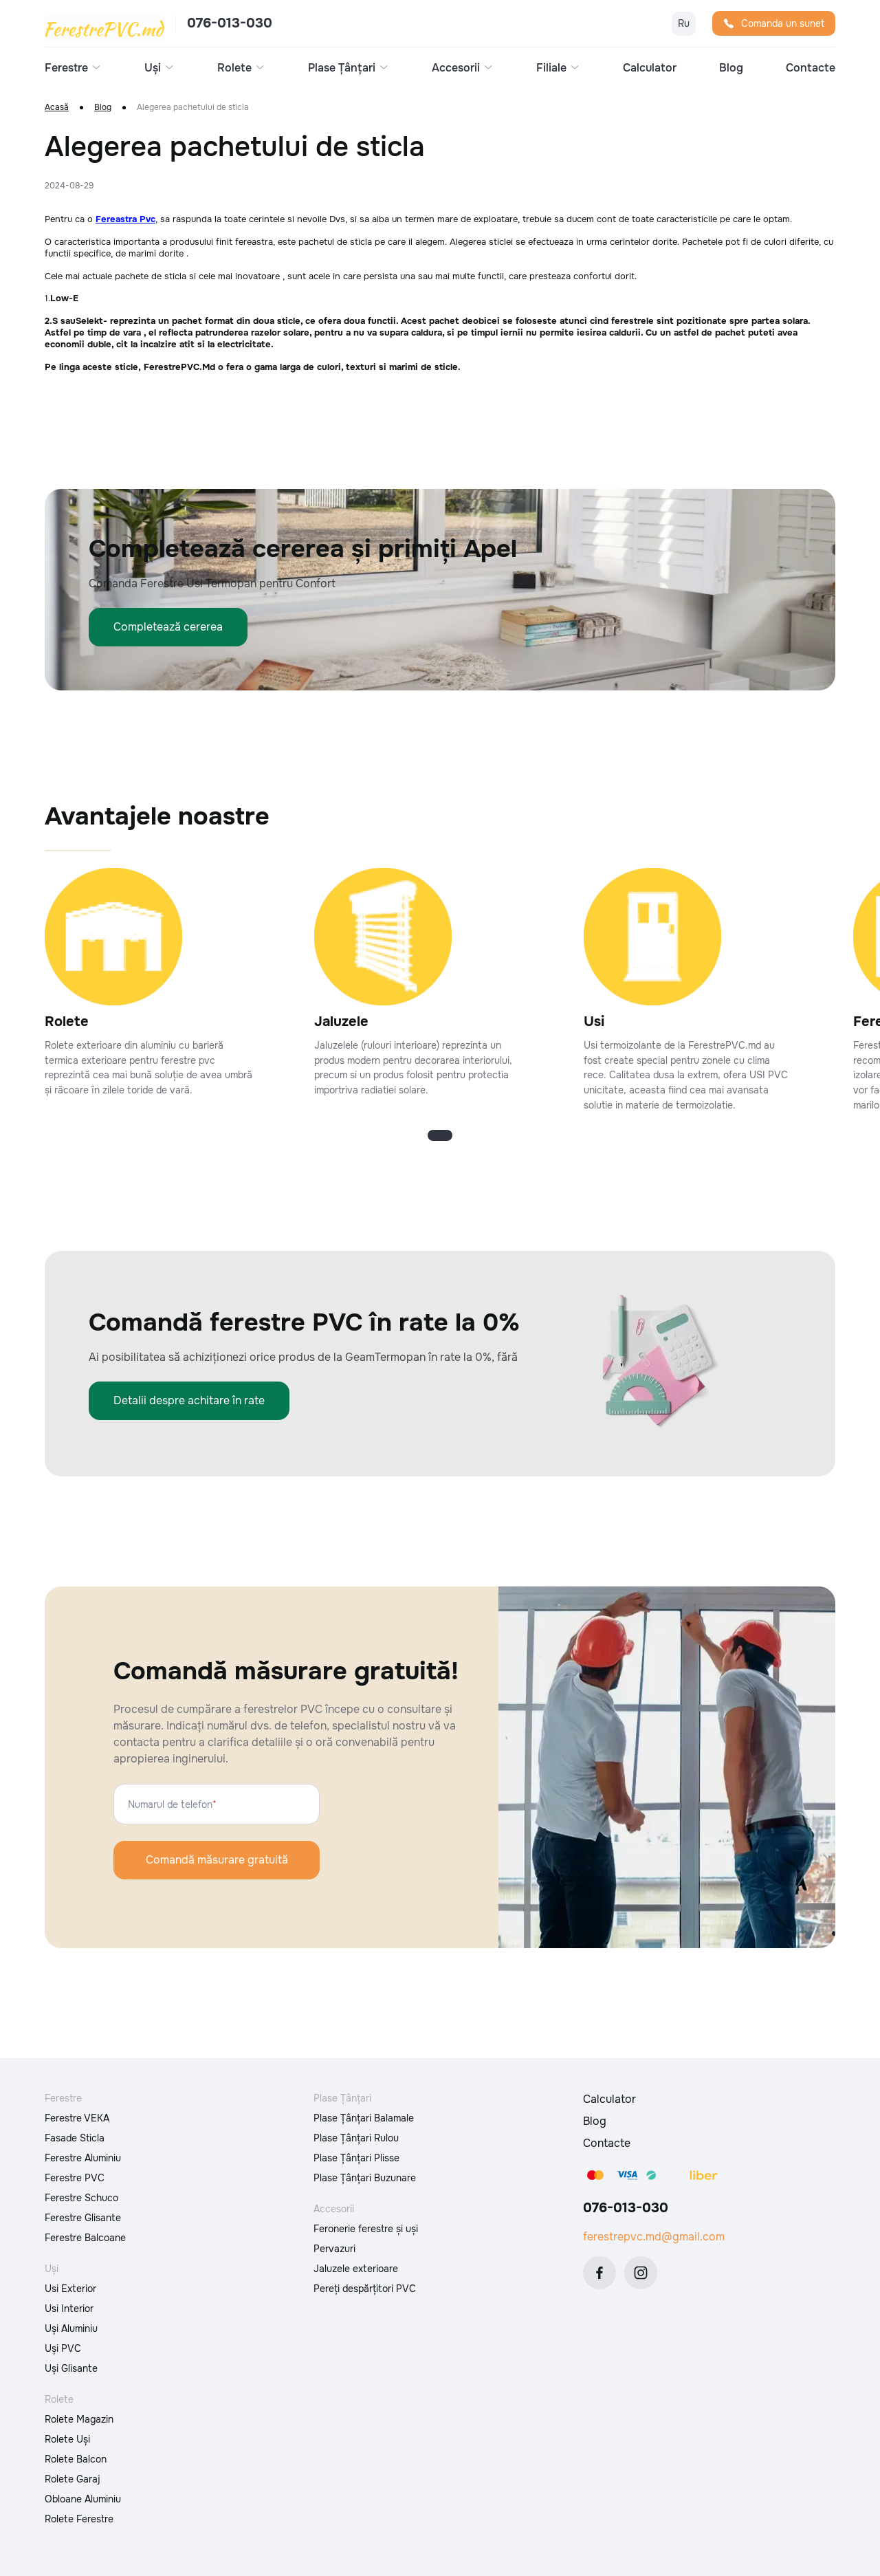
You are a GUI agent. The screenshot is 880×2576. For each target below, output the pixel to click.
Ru (684, 23)
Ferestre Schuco (81, 2198)
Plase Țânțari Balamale (364, 2118)
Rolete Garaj (72, 2479)
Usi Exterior (70, 2288)
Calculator (649, 68)
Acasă (57, 107)
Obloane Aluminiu (83, 2499)
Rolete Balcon (76, 2459)
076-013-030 (229, 23)
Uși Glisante (71, 2368)
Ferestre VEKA (77, 2118)
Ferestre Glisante (83, 2218)
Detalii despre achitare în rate (189, 1400)
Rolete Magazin (79, 2419)
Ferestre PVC (74, 2178)
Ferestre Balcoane (85, 2237)
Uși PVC (63, 2348)
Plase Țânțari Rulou (356, 2138)
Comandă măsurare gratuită (217, 1860)
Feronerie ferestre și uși (366, 2229)
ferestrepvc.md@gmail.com (654, 2236)
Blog (731, 68)
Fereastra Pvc (125, 219)
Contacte (810, 68)
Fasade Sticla (74, 2138)
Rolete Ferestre (79, 2519)
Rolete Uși (67, 2439)
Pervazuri (334, 2248)
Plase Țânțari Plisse (356, 2158)
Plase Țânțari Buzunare (365, 2178)
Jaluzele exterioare (356, 2268)
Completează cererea (168, 627)
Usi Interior (69, 2308)
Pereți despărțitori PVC (365, 2288)
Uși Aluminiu (71, 2328)
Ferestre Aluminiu (83, 2158)
